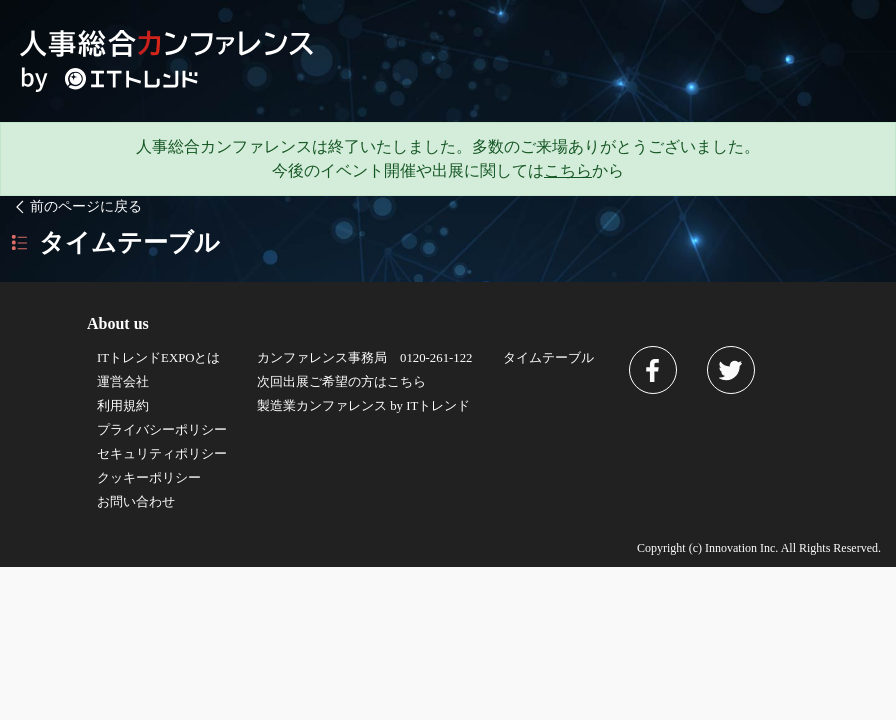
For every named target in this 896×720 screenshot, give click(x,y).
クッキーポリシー (149, 478)
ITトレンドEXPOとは (159, 358)
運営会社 (123, 382)
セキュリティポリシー (162, 454)
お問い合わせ (136, 502)
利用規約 (123, 406)
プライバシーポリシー (162, 430)
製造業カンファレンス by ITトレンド (363, 406)
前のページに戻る (76, 206)
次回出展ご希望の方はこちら (341, 382)
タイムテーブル (548, 358)
